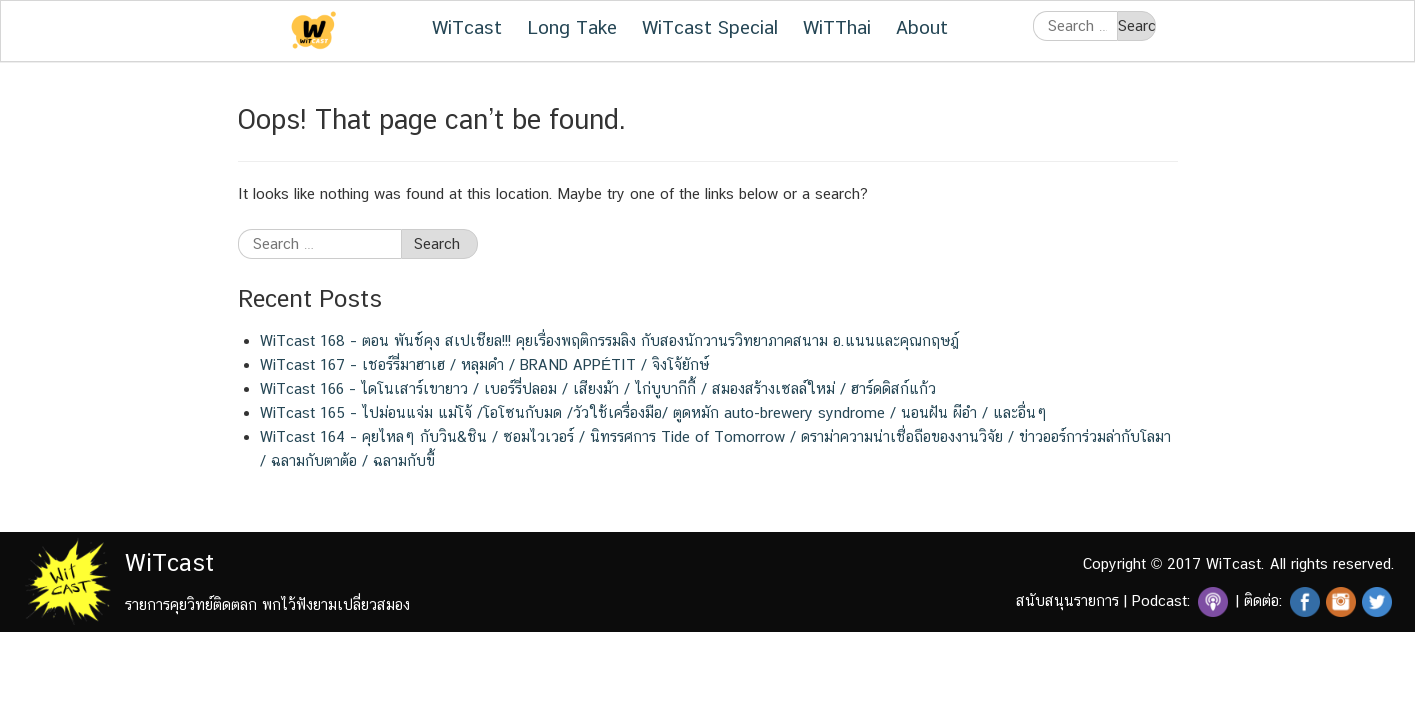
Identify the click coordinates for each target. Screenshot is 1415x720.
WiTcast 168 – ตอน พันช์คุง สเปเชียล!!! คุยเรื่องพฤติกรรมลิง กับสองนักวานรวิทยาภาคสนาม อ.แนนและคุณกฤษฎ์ (609, 340)
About (922, 27)
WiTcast (467, 27)
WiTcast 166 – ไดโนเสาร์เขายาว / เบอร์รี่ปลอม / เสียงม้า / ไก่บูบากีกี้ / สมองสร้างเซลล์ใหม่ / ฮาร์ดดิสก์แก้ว (598, 388)
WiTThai (837, 27)
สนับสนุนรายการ (1067, 600)
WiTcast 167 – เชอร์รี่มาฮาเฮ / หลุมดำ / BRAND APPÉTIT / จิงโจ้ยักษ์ (484, 364)
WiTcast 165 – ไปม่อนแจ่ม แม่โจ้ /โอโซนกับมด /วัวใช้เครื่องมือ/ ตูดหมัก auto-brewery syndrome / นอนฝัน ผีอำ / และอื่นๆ (653, 412)
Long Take (572, 27)
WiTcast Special (710, 27)
